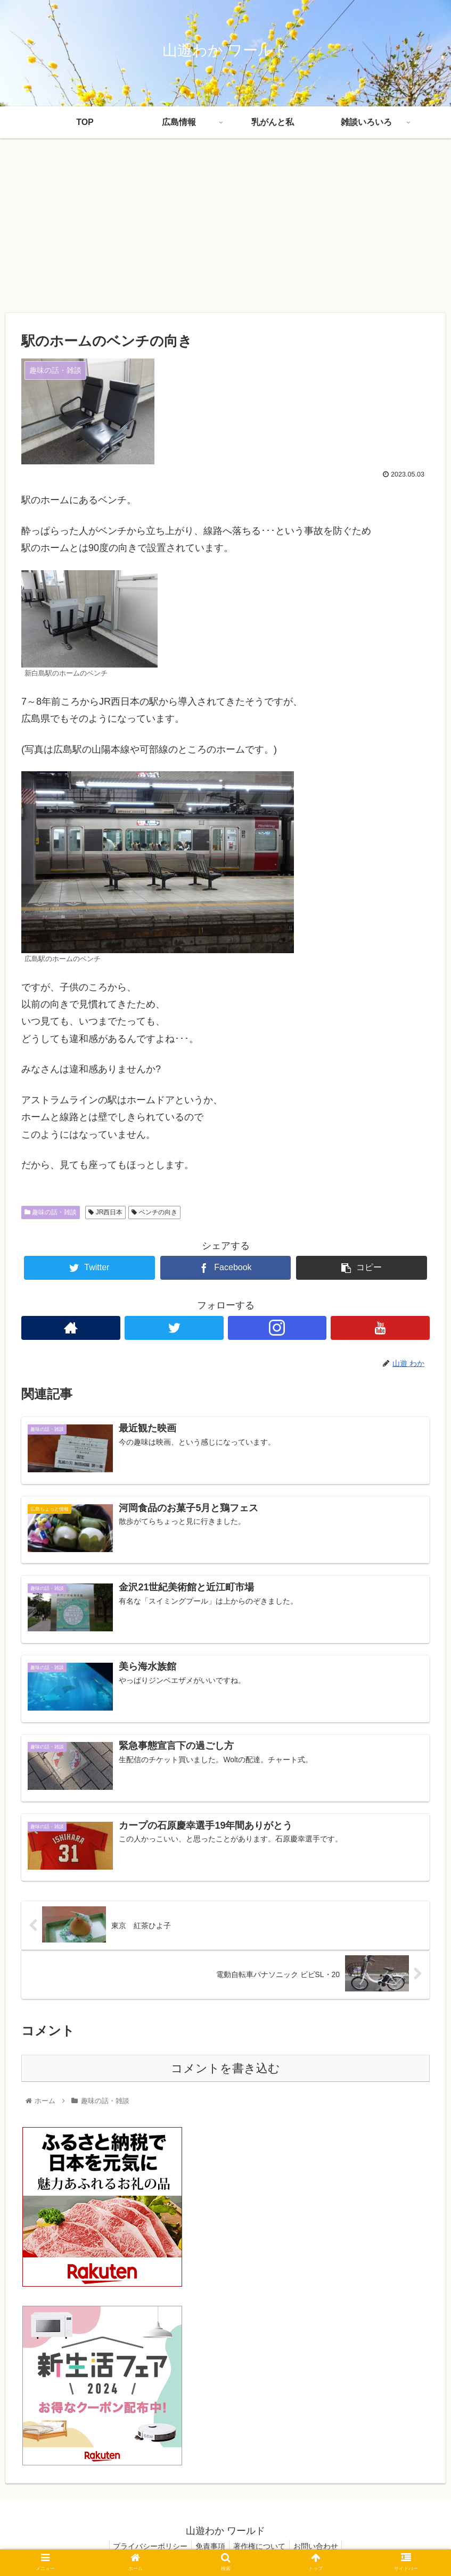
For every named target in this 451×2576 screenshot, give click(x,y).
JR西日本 (105, 1212)
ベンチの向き (154, 1212)
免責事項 (209, 2547)
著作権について (261, 2547)
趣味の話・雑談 (50, 1212)
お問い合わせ (320, 2547)
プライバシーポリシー (145, 2547)
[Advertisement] (225, 225)
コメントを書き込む (225, 2069)
